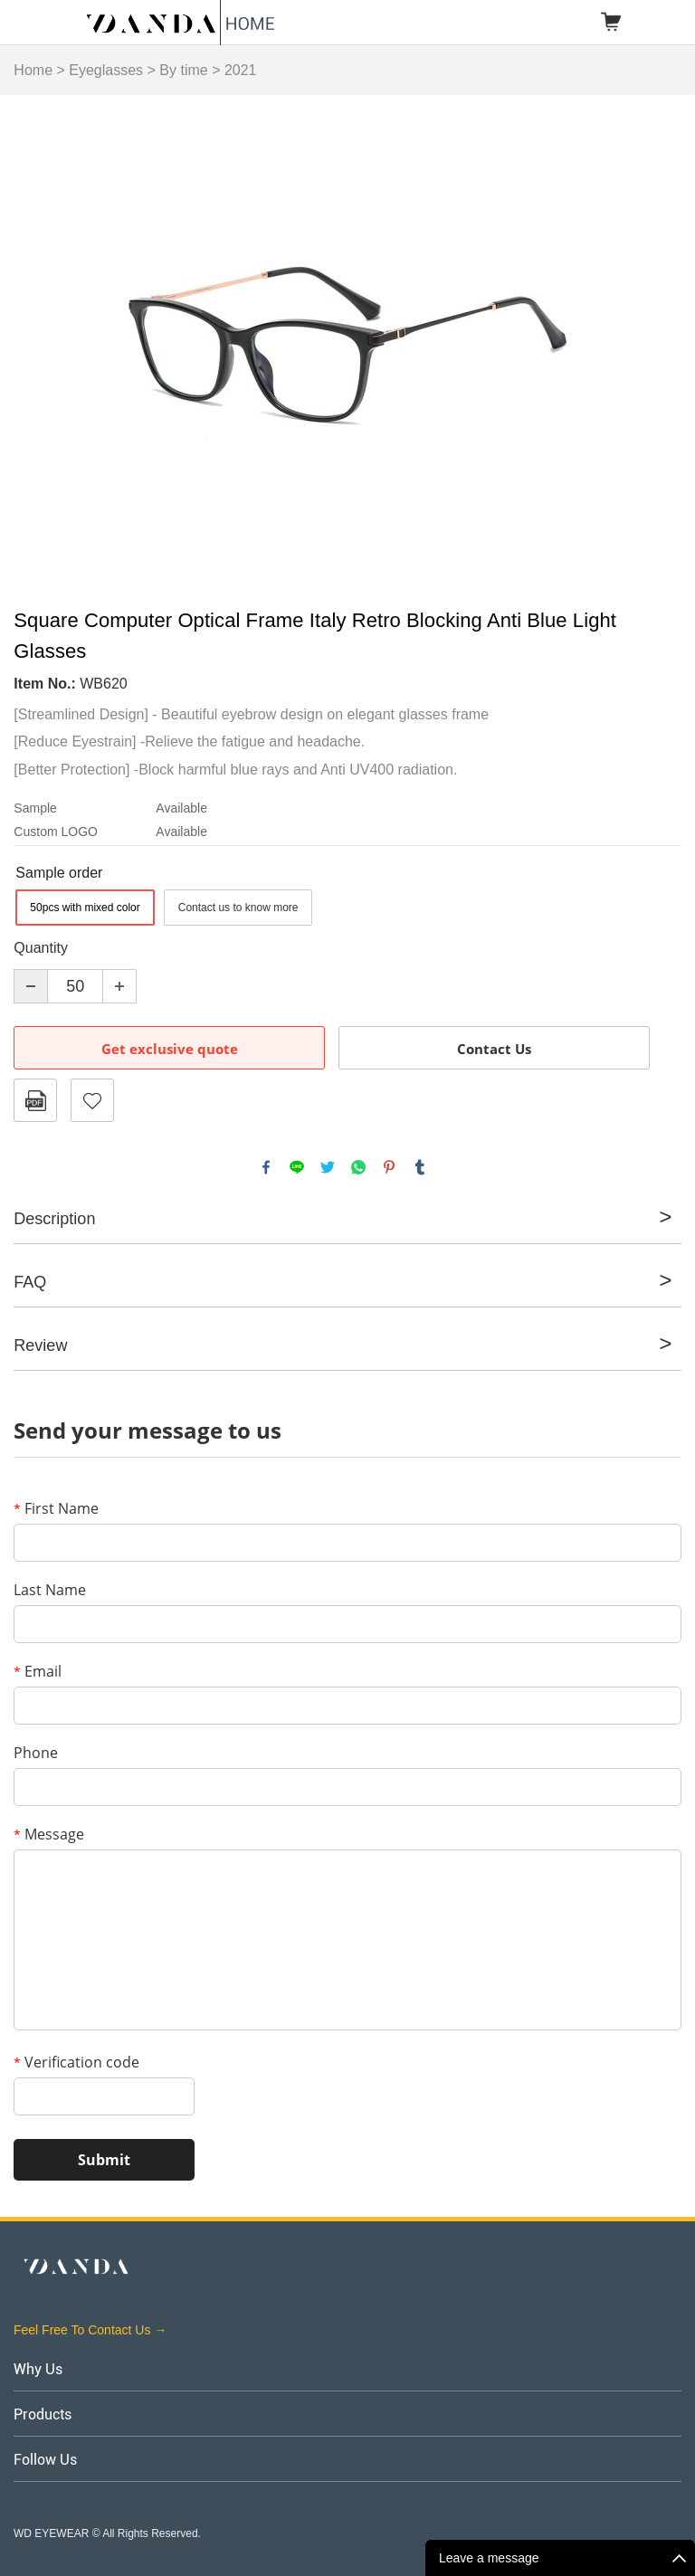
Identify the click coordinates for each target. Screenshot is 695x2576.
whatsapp (358, 1167)
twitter (328, 1167)
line (297, 1167)
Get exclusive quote (169, 1049)
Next (657, 343)
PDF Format (35, 1100)
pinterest (389, 1167)
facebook (266, 1167)
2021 (240, 70)
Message (49, 1834)
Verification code (76, 2062)
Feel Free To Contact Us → (90, 2330)
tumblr (420, 1167)
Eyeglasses (106, 70)
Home (33, 70)
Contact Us (494, 1049)
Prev (37, 343)
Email (38, 1671)
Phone (36, 1753)
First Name (56, 1508)
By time (183, 70)
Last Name (50, 1590)
